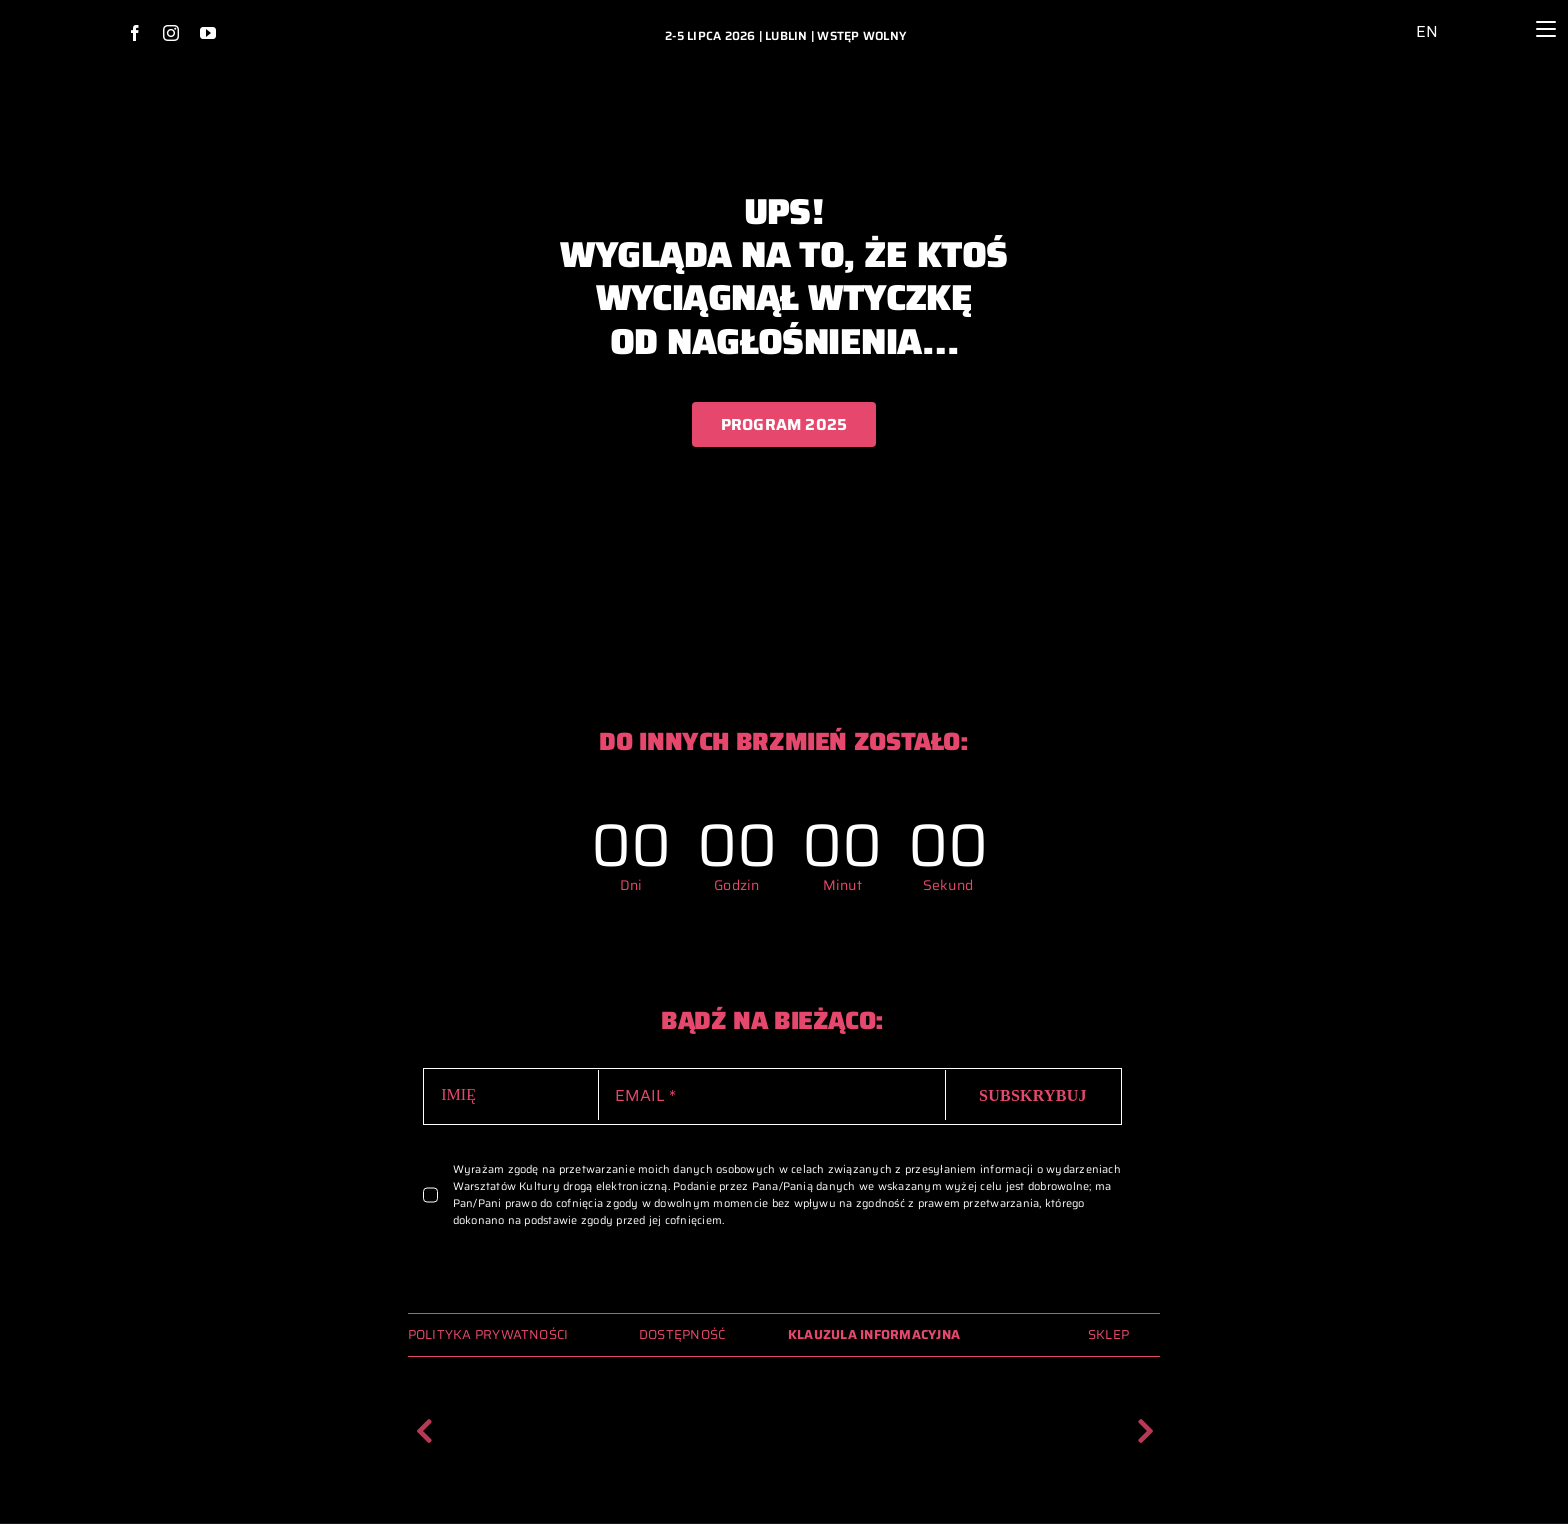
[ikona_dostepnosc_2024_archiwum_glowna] (1380, 17)
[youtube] (208, 33)
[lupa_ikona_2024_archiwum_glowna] (1491, 13)
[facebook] (135, 33)
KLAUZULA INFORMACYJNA (874, 1334)
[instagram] (171, 33)
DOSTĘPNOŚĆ (682, 1334)
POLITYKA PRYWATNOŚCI (488, 1334)
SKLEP (1108, 1334)
